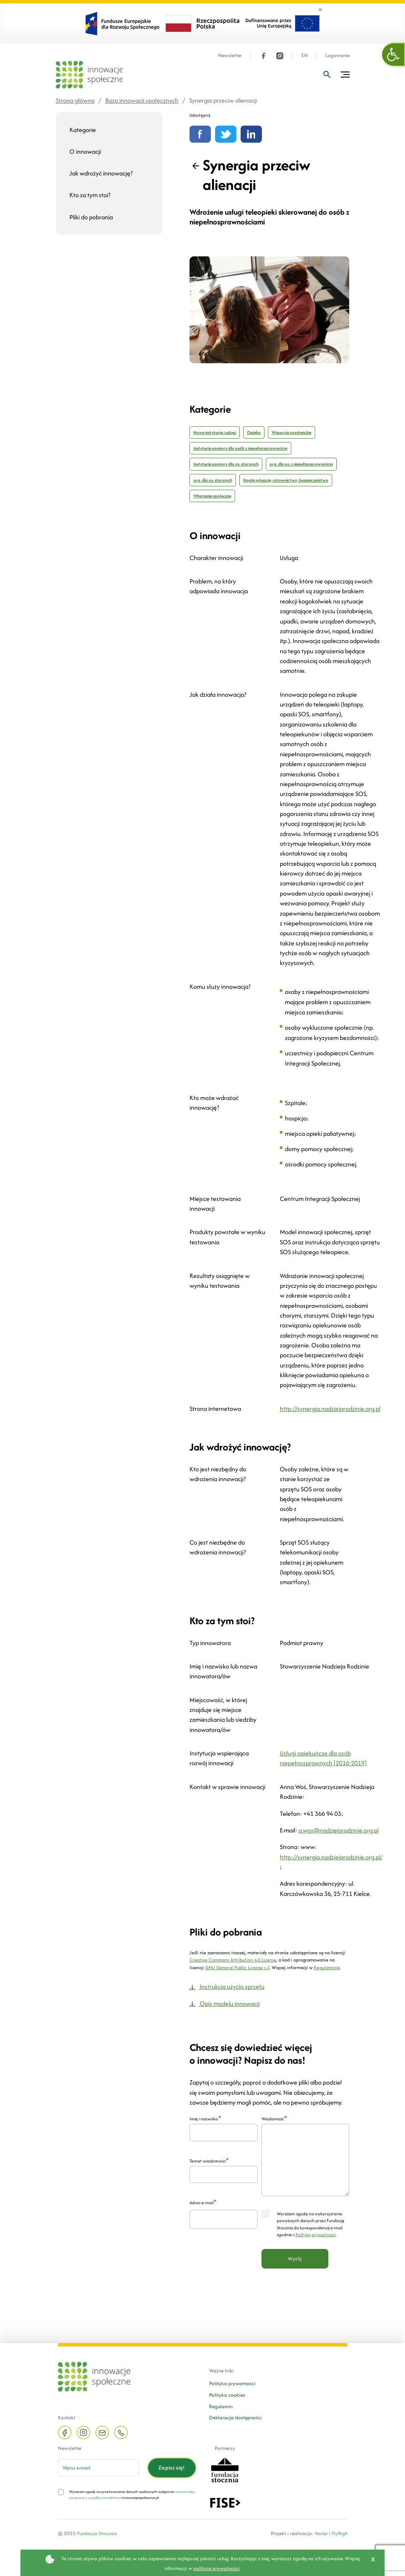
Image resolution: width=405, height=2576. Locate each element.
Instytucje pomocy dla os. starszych (226, 464)
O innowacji (85, 151)
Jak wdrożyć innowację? (100, 173)
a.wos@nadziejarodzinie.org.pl (339, 1830)
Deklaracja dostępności (235, 2417)
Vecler (321, 2533)
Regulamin (221, 2406)
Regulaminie (327, 1967)
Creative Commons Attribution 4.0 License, (233, 1959)
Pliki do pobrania (91, 217)
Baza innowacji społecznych (141, 100)
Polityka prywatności (232, 2383)
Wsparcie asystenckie (291, 432)
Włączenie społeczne (212, 496)
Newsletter (230, 55)
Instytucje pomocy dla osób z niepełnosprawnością (240, 448)
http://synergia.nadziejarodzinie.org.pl (330, 1408)
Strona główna (75, 100)
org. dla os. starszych (212, 480)
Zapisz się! (171, 2468)
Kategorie (82, 129)
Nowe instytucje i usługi (214, 432)
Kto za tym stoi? (89, 194)
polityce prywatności (216, 2568)
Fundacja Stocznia (97, 2533)
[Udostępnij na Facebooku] (200, 134)
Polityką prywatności (316, 2234)
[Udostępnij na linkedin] (251, 134)
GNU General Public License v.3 (237, 1967)
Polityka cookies (227, 2394)
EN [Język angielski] (305, 55)
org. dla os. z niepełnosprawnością (301, 464)
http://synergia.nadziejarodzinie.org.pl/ (331, 1856)
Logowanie (337, 55)
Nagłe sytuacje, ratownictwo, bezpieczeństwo (285, 480)
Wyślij (295, 2258)
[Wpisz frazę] (327, 74)
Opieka (254, 432)
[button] (393, 54)
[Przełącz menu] (345, 74)
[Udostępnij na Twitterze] (225, 134)
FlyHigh (340, 2533)
